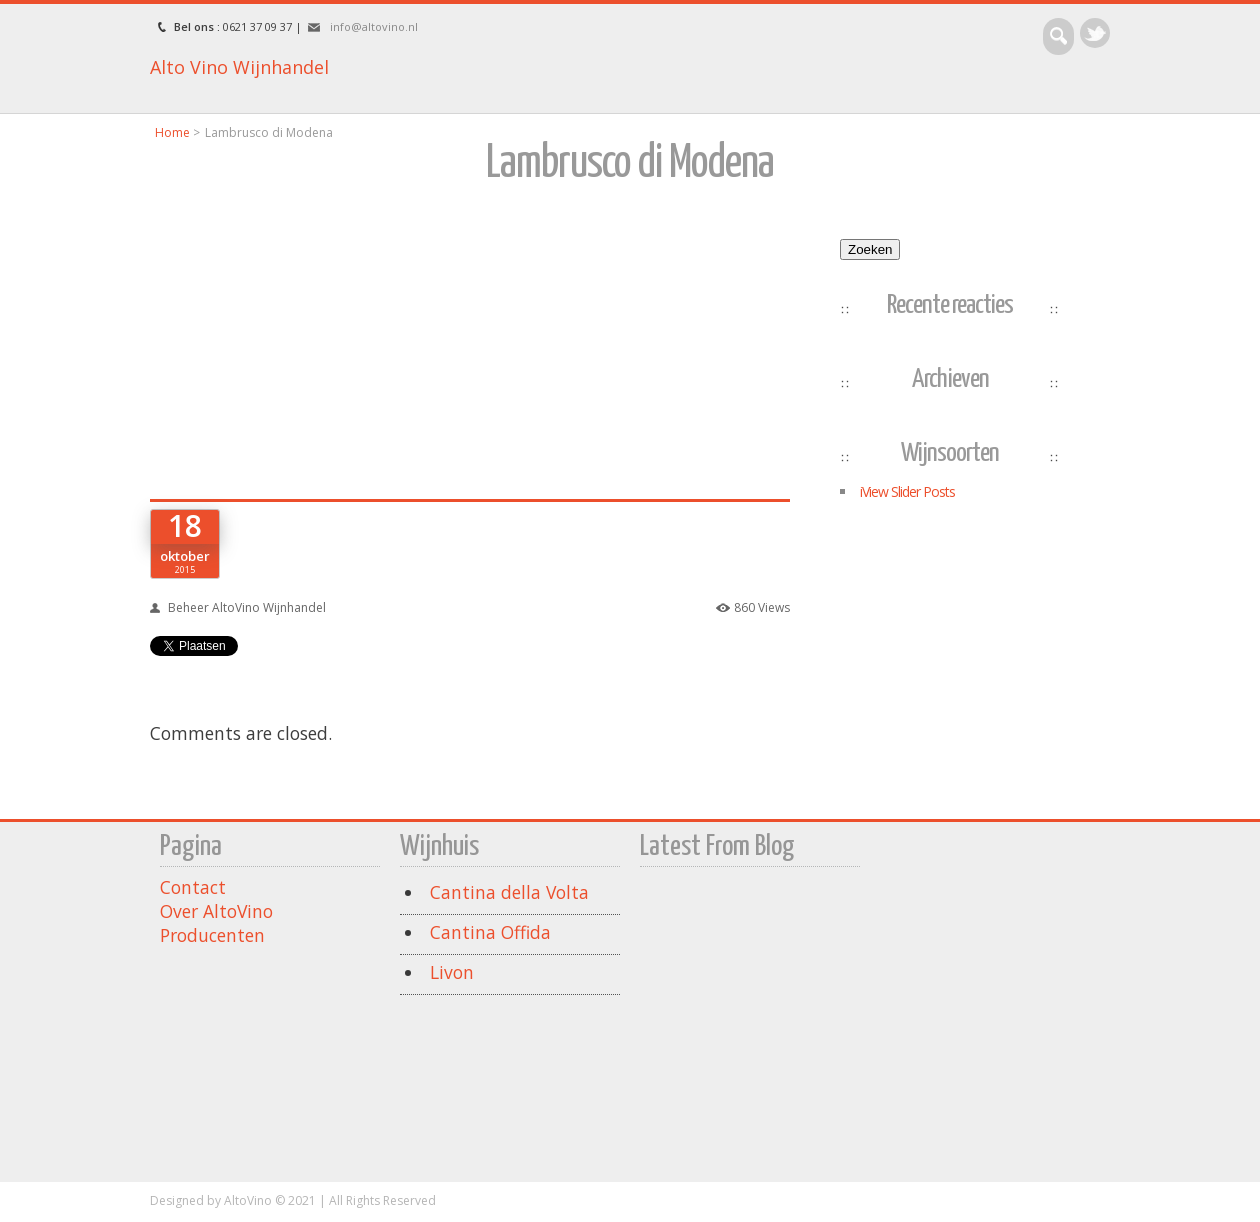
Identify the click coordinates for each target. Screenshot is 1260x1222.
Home (172, 132)
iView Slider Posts (907, 491)
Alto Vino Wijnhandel (239, 67)
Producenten (212, 935)
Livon (452, 972)
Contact (193, 887)
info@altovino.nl (374, 26)
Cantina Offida (490, 932)
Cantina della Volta (509, 892)
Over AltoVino (216, 911)
